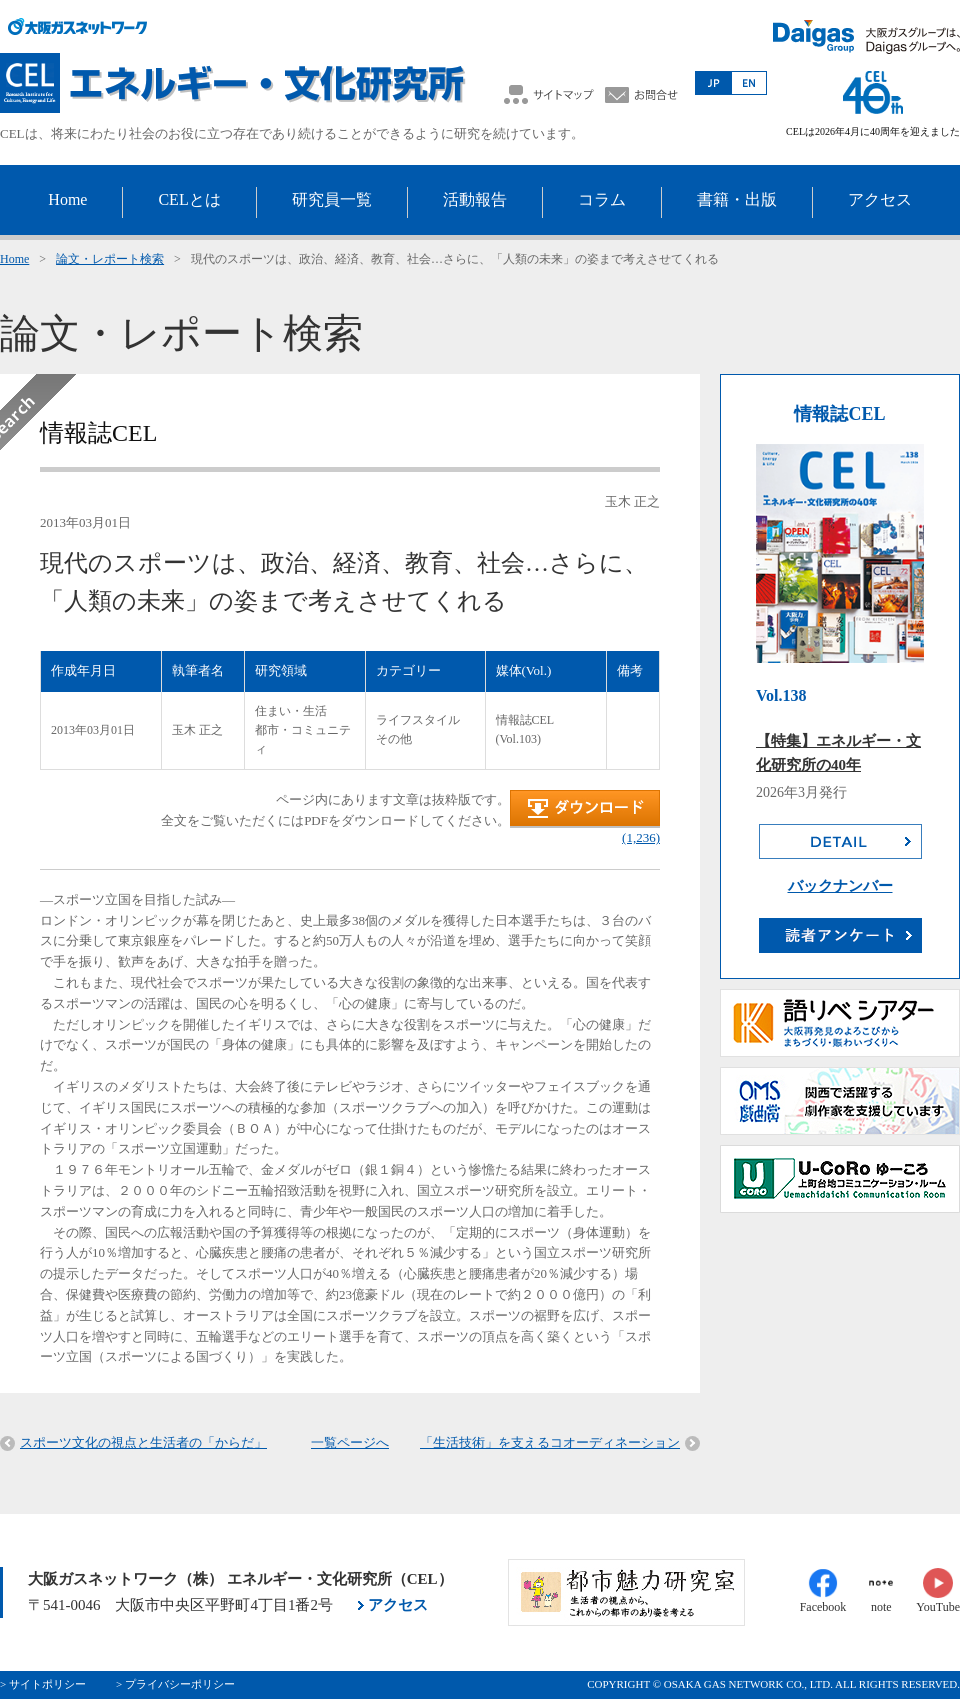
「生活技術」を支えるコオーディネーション (550, 1442)
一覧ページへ (350, 1442)
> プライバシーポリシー (175, 1684)
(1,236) (641, 837)
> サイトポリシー (43, 1684)
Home (14, 259)
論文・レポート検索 (110, 259)
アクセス (398, 1605)
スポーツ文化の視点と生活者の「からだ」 (143, 1442)
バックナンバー (840, 886)
